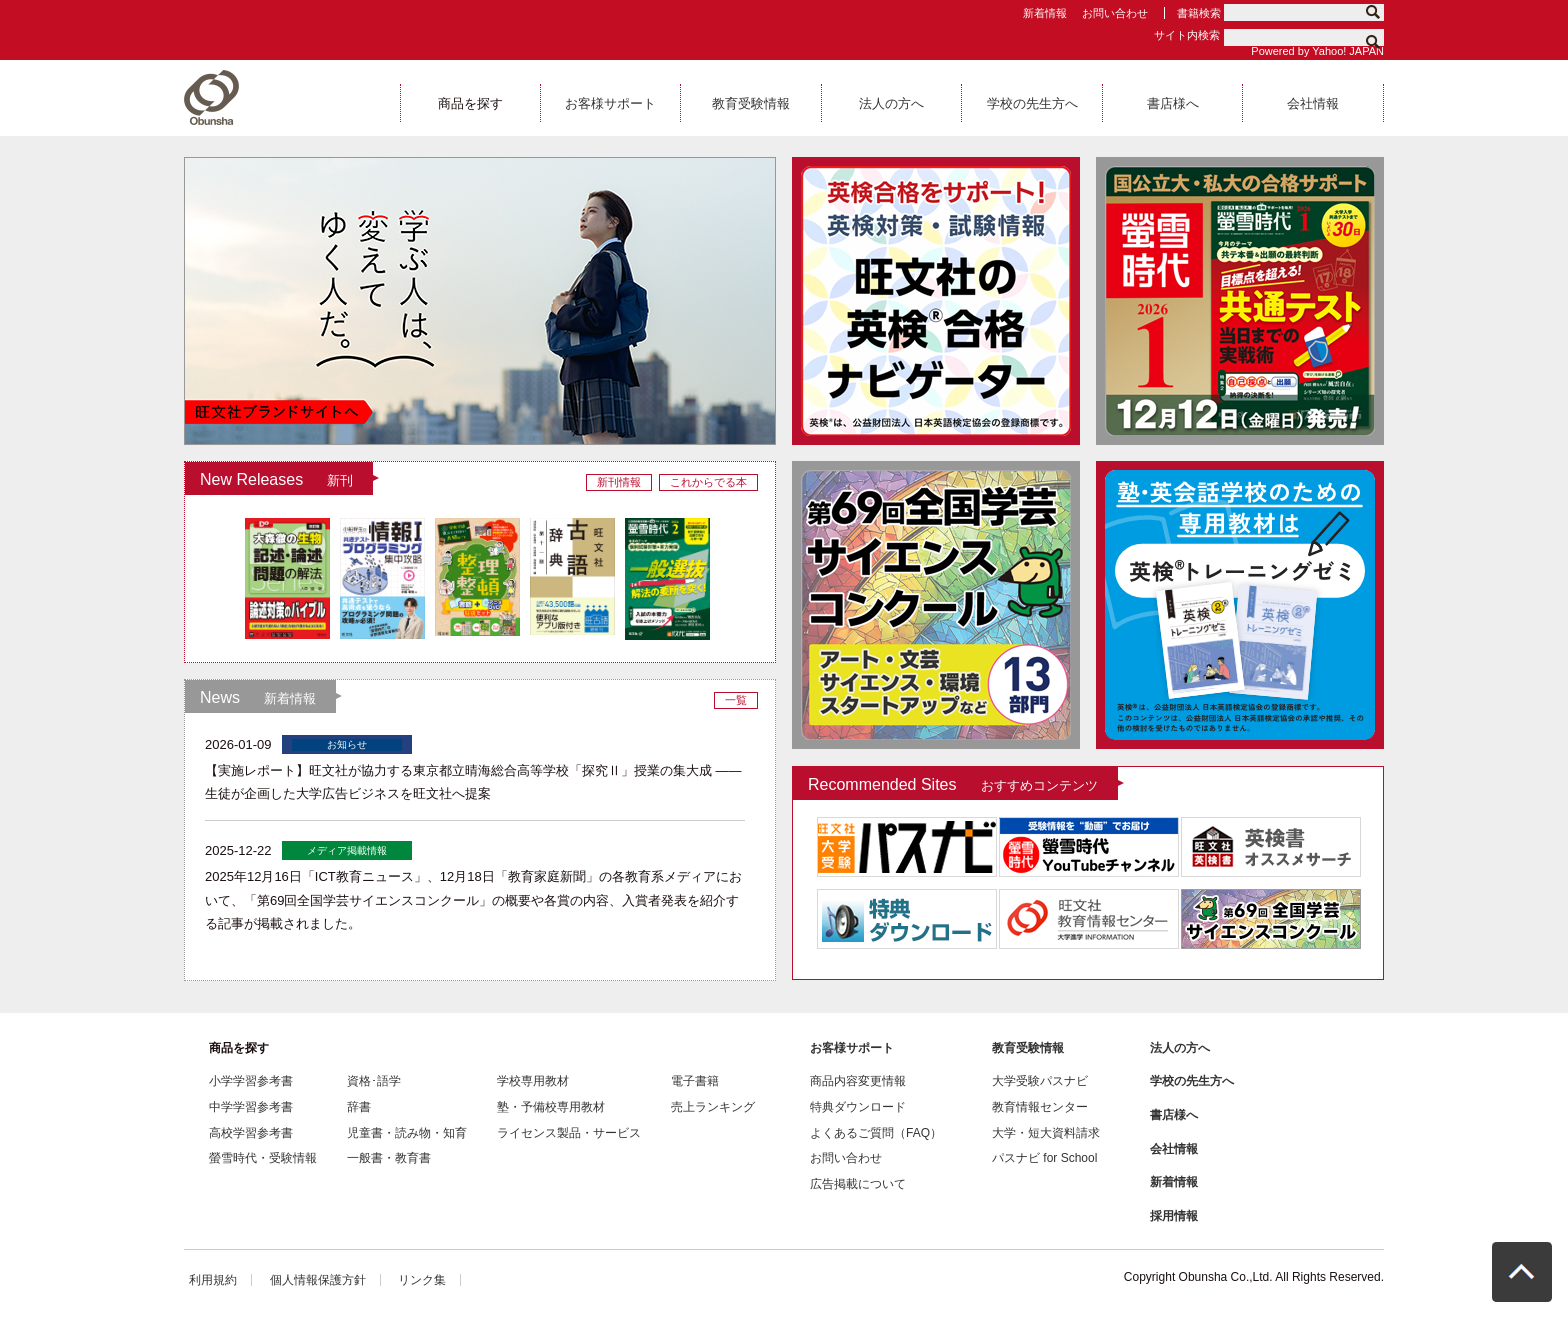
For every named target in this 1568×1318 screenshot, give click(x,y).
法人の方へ (1180, 1048)
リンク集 (422, 1280)
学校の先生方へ (1192, 1081)
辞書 (359, 1107)
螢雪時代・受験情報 (263, 1158)
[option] (936, 301)
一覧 (736, 700)
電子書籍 (695, 1081)
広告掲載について (858, 1184)
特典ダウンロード (858, 1107)
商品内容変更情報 (858, 1081)
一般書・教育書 (389, 1158)
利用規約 (213, 1280)
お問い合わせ (1115, 13)
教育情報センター (1040, 1107)
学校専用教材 (533, 1081)
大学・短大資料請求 (1046, 1133)
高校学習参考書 (251, 1133)
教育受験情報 (1028, 1048)
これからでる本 (708, 482)
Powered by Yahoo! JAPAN (1317, 51)
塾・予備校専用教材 (551, 1107)
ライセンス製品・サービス (569, 1133)
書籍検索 (1199, 13)
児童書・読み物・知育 (407, 1133)
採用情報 (1174, 1216)
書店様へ (1174, 1115)
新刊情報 (619, 482)
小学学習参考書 (251, 1081)
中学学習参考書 (251, 1107)
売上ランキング (713, 1107)
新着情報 (1045, 13)
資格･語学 (374, 1081)
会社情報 (1174, 1149)
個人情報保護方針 (318, 1280)
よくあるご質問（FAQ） (876, 1133)
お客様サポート (852, 1048)
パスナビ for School (1044, 1158)
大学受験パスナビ (1040, 1081)
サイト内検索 (1187, 35)
